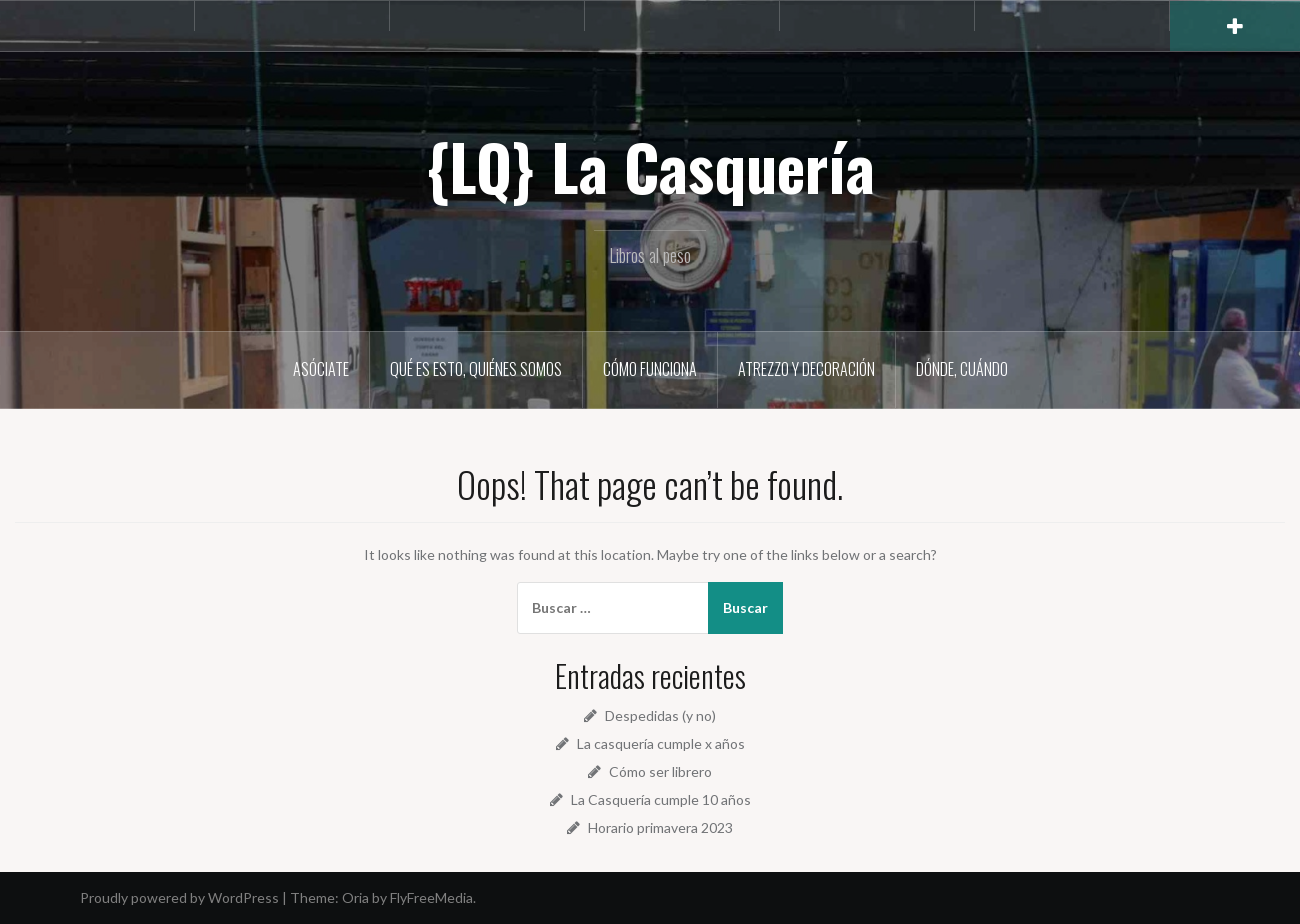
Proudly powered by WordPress (179, 897)
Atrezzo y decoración (806, 369)
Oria (355, 897)
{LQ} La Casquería (650, 166)
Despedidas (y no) (660, 715)
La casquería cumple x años (661, 743)
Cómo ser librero (660, 771)
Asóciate (321, 369)
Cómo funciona (650, 369)
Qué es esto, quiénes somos (476, 369)
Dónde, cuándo (962, 369)
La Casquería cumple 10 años (661, 799)
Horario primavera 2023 (660, 827)
